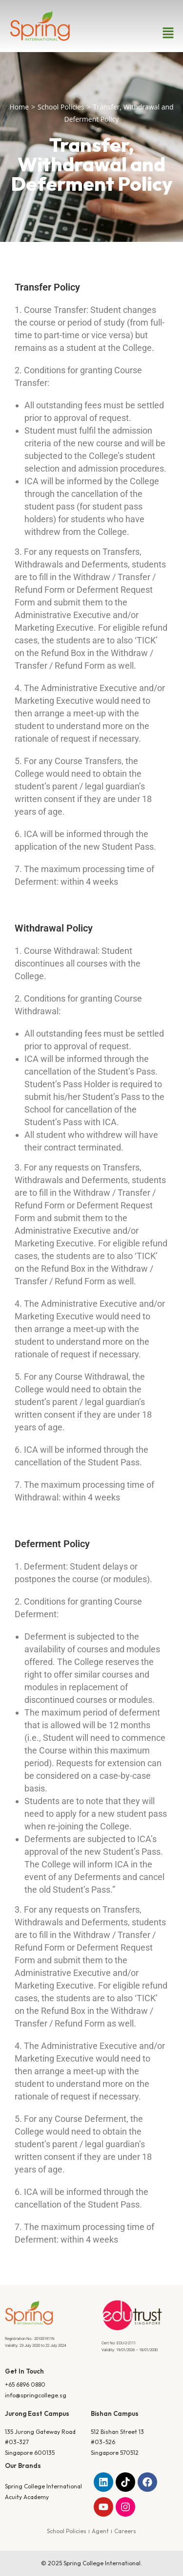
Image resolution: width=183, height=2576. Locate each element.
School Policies (61, 106)
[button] (168, 33)
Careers (125, 2531)
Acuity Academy (27, 2497)
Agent (100, 2531)
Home (19, 106)
